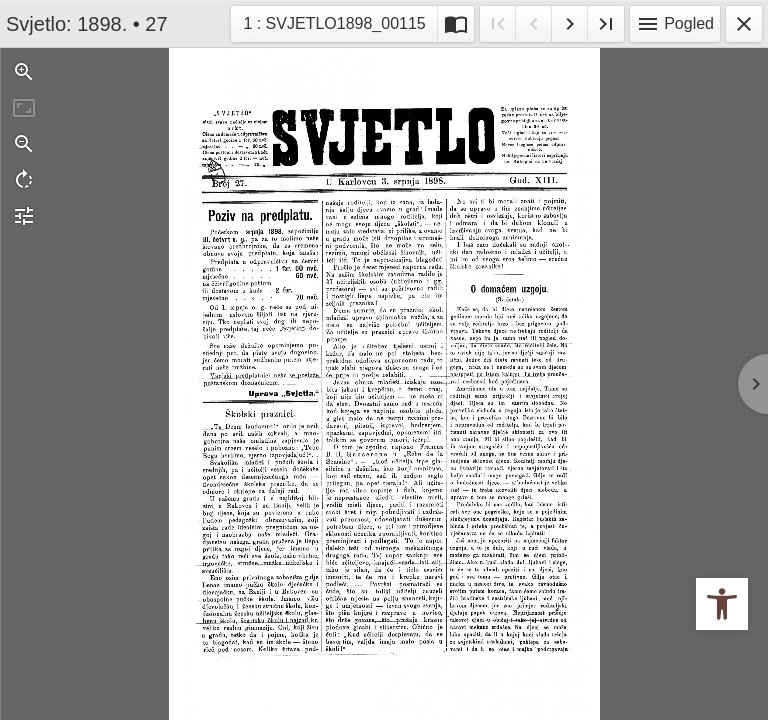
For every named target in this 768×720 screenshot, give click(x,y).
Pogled (675, 24)
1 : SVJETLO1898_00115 (333, 21)
